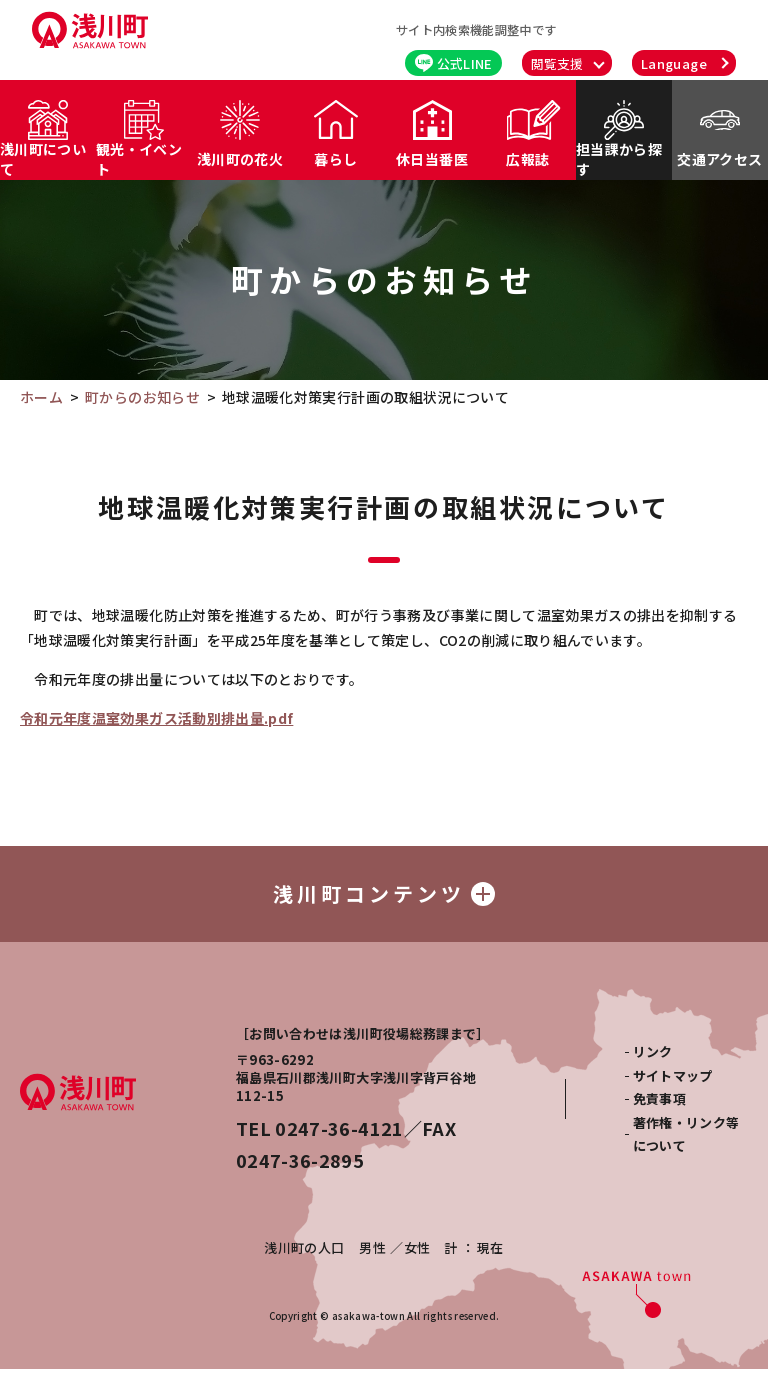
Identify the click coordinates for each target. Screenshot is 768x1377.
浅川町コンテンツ (384, 897)
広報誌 (527, 159)
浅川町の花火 (240, 159)
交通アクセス (719, 159)
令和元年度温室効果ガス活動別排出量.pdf (156, 718)
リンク (653, 1059)
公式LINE (454, 63)
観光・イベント (139, 159)
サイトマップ (673, 1083)
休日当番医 (432, 159)
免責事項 (659, 1106)
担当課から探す (619, 159)
